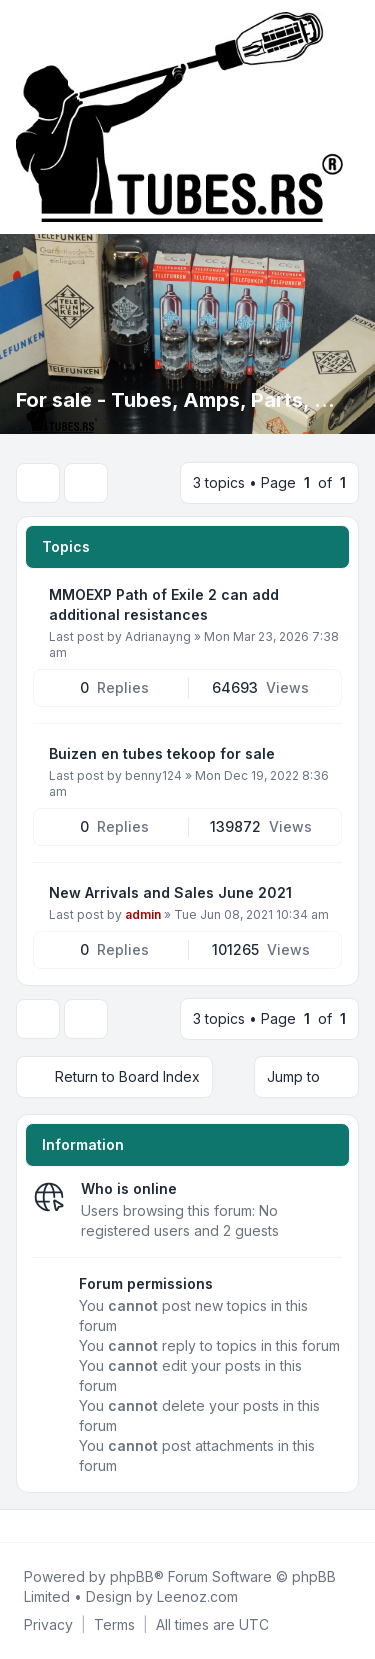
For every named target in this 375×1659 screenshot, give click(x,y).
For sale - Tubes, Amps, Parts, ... (175, 400)
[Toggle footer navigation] (351, 1526)
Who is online (129, 1188)
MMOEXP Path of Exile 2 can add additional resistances (164, 604)
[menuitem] (48, 1625)
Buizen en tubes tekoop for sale (162, 753)
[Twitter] (36, 1526)
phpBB (132, 1576)
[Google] (68, 1526)
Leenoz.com (197, 1596)
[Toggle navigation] (351, 117)
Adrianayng (158, 636)
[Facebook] (20, 1526)
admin (143, 914)
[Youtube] (52, 1526)
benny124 (153, 775)
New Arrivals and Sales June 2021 (170, 892)
